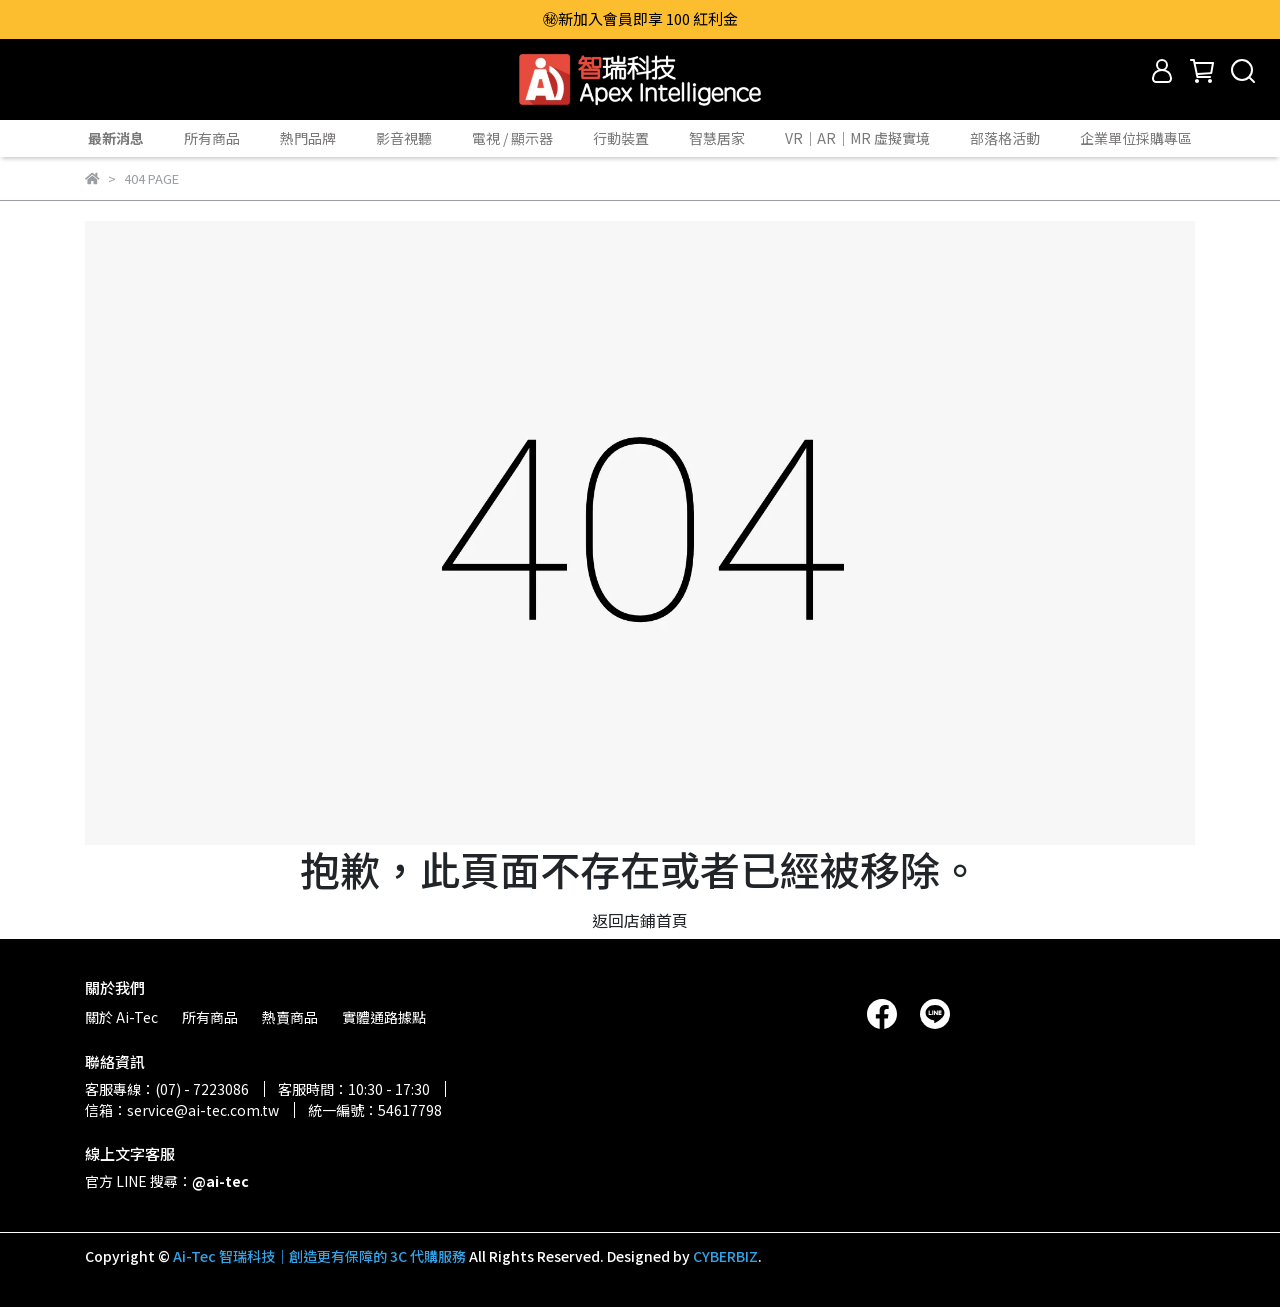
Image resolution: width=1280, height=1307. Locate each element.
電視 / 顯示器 (512, 138)
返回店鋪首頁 (640, 920)
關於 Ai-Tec (121, 1017)
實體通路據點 (384, 1017)
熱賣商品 (290, 1017)
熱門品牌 (308, 138)
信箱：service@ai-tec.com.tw (182, 1110)
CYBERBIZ (725, 1256)
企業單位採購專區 (1136, 138)
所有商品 (212, 138)
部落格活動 (1005, 138)
